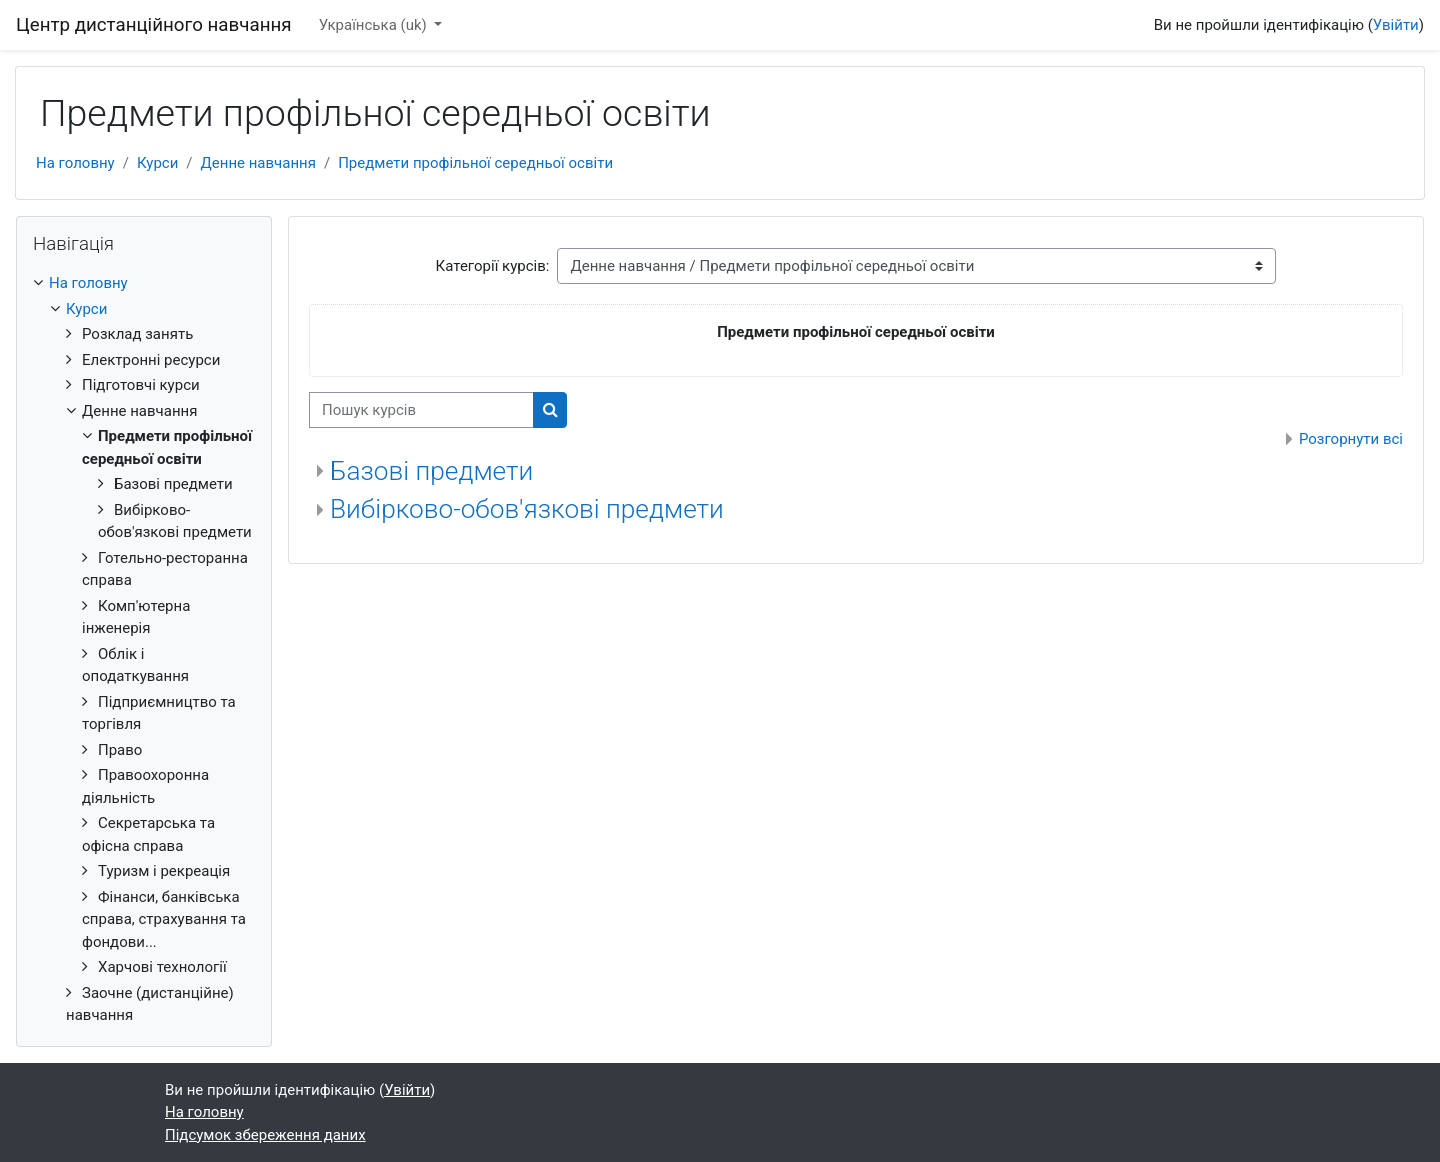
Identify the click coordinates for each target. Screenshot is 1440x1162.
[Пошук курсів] (421, 410)
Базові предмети (431, 471)
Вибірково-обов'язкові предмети (527, 509)
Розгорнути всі (1351, 439)
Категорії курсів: (493, 266)
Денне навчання (258, 163)
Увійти (1396, 25)
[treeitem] (144, 649)
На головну (75, 163)
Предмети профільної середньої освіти (475, 163)
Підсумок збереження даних (265, 1135)
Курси (157, 163)
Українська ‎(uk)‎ (375, 25)
